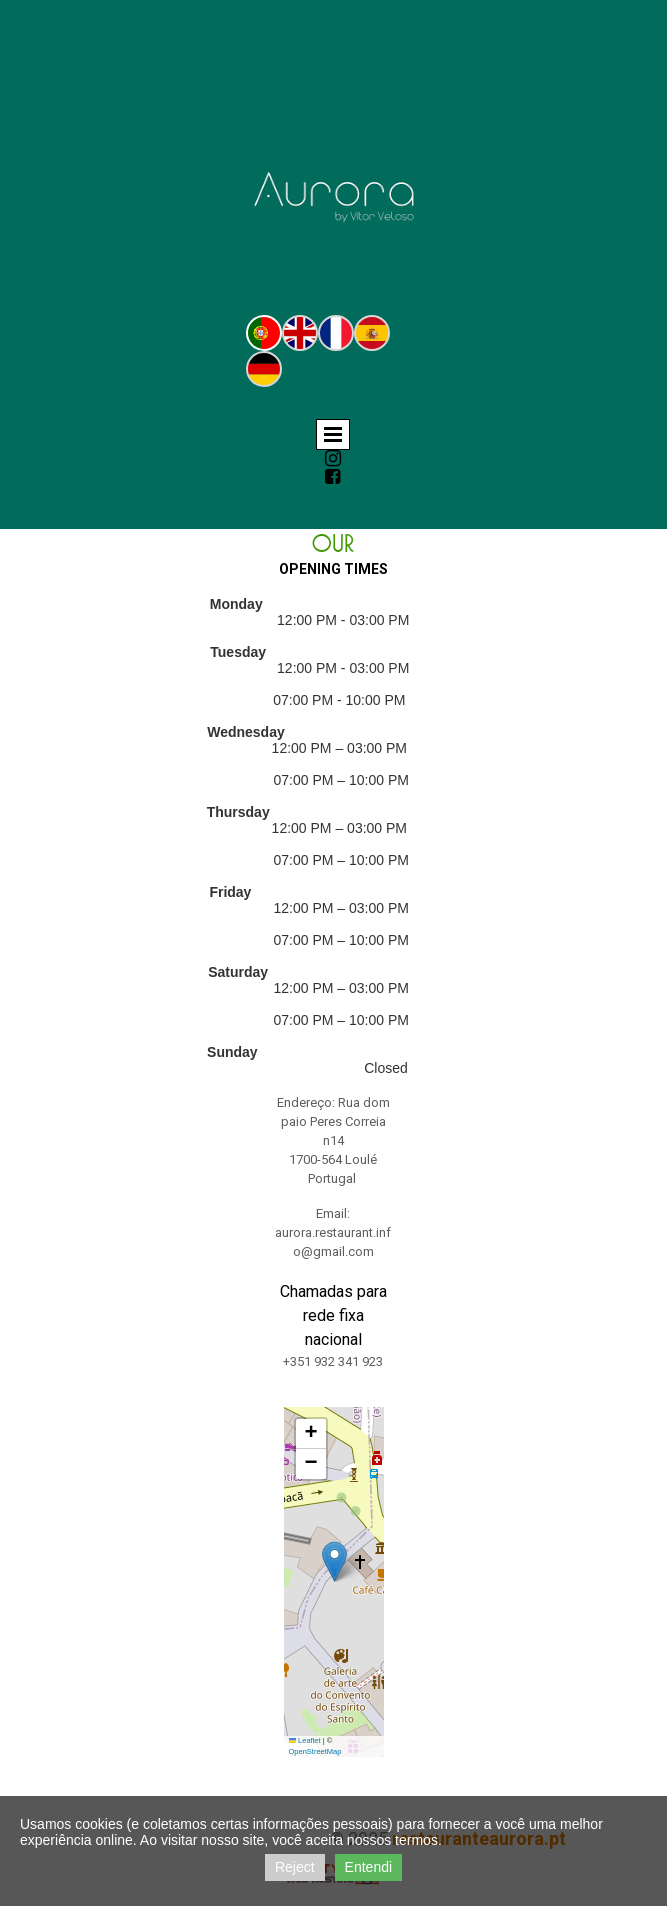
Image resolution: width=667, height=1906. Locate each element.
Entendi (368, 1867)
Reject (295, 1867)
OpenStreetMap (315, 1751)
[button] (334, 1561)
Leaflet (305, 1740)
